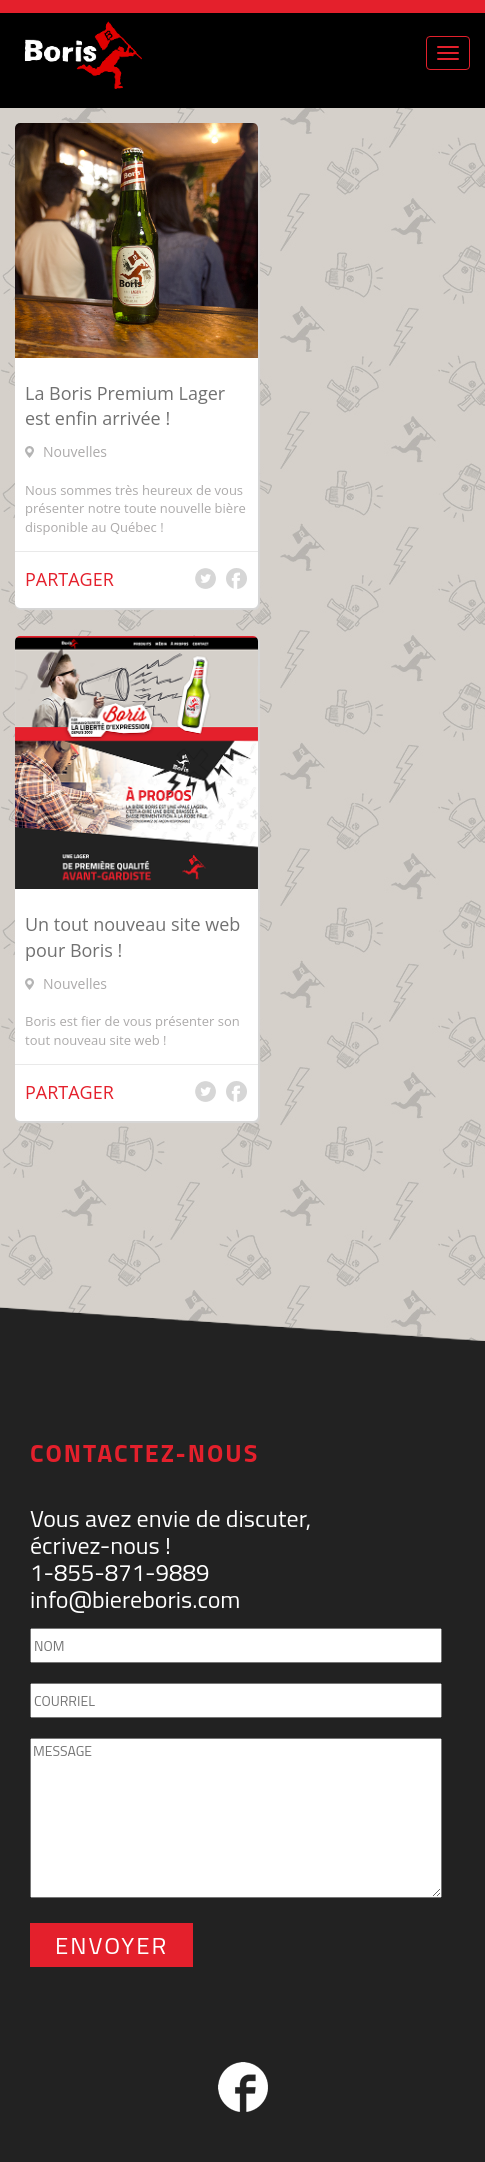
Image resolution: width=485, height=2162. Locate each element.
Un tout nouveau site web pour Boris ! (132, 937)
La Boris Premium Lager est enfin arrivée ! (125, 406)
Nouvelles (75, 451)
